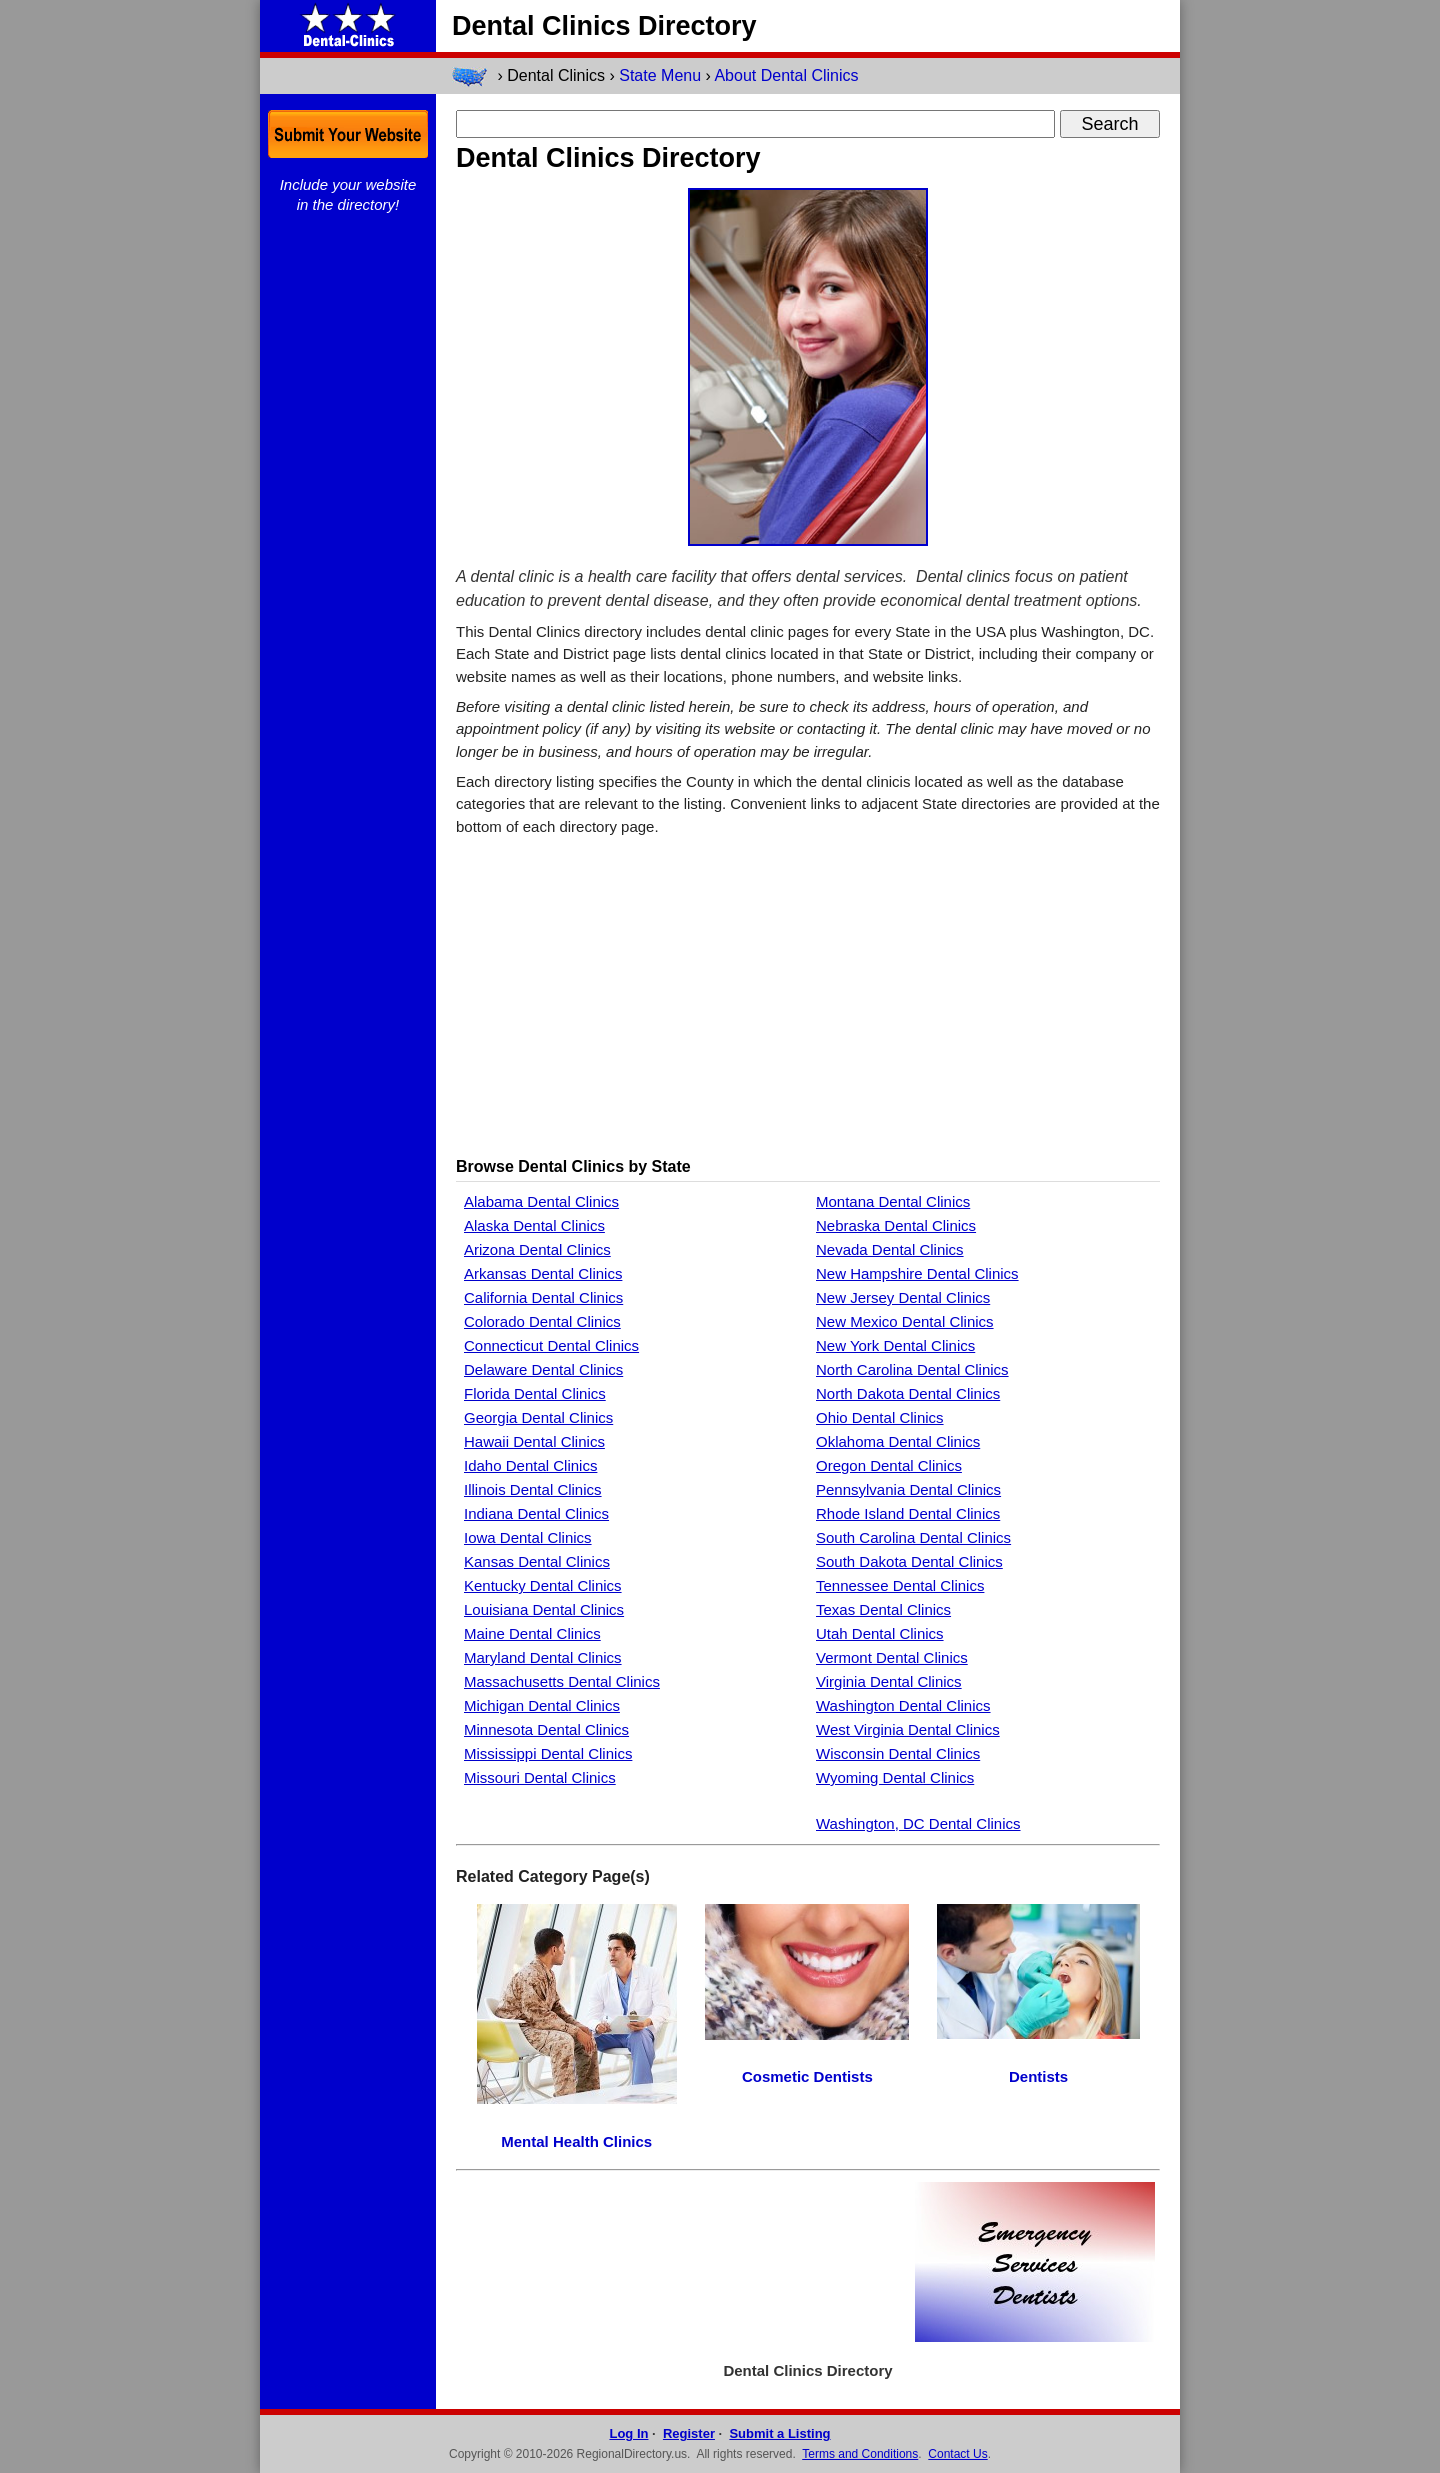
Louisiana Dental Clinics (544, 1609)
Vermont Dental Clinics (892, 1657)
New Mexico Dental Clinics (905, 1321)
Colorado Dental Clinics (542, 1321)
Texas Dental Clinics (883, 1609)
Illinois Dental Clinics (533, 1489)
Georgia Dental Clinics (538, 1417)
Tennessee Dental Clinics (900, 1585)
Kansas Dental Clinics (537, 1561)
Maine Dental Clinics (532, 1633)
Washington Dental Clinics (903, 1705)
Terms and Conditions (860, 2454)
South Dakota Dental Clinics (909, 1561)
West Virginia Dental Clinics (908, 1729)
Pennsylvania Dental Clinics (908, 1489)
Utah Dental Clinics (880, 1633)
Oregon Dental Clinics (889, 1465)
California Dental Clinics (543, 1297)
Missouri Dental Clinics (540, 1777)
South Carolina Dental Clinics (913, 1537)
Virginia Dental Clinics (889, 1681)
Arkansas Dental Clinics (543, 1273)
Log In (628, 2433)
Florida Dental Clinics (535, 1393)
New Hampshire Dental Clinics (917, 1273)
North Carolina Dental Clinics (912, 1369)
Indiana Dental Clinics (536, 1513)
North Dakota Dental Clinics (908, 1393)
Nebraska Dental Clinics (896, 1225)
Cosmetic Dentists (807, 2076)
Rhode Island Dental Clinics (908, 1513)
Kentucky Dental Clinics (543, 1585)
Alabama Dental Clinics (541, 1201)
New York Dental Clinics (895, 1345)
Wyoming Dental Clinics (895, 1777)
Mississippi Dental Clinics (548, 1753)
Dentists (1038, 2076)
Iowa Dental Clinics (528, 1537)
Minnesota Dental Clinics (546, 1729)
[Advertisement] (808, 996)
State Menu (660, 75)
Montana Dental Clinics (893, 1201)
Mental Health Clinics (576, 2141)
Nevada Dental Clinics (890, 1249)
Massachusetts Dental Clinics (562, 1681)
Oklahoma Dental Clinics (898, 1441)
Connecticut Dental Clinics (551, 1345)
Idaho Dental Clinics (530, 1465)
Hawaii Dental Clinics (534, 1441)
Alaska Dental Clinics (534, 1225)
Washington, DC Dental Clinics (918, 1823)
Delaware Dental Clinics (543, 1369)
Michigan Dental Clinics (542, 1705)
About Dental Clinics (786, 75)
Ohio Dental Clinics (880, 1417)
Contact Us (957, 2454)
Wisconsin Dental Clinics (898, 1753)
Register (689, 2433)
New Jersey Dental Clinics (903, 1297)
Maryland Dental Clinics (543, 1657)
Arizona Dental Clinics (537, 1249)
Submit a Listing (779, 2433)
